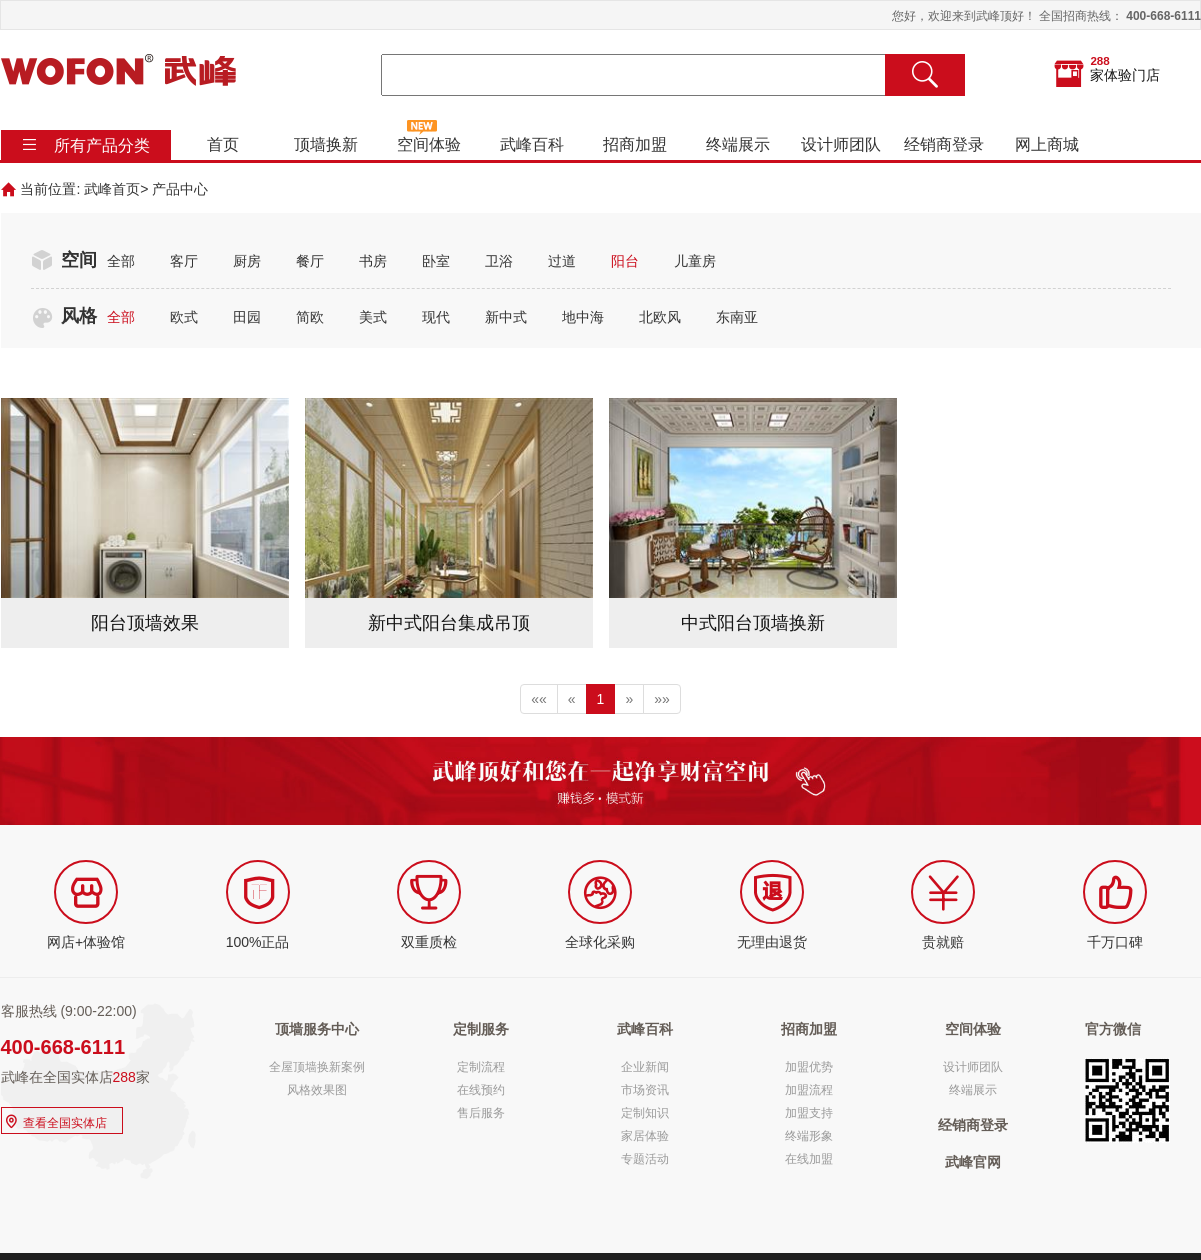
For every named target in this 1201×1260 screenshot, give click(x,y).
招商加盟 (634, 144)
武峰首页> (116, 189)
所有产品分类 (102, 145)
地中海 (583, 317)
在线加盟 (809, 1159)
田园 (247, 317)
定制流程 (481, 1067)
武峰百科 (531, 144)
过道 (562, 261)
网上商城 (1046, 144)
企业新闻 (645, 1067)
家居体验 (645, 1136)
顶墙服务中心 (317, 1029)
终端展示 (737, 144)
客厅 (184, 261)
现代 (436, 317)
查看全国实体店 (54, 1120)
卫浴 (499, 261)
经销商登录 (943, 144)
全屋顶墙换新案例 (317, 1067)
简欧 (310, 317)
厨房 (247, 261)
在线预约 (481, 1090)
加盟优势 (809, 1067)
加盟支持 (809, 1113)
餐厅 (310, 261)
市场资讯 (645, 1090)
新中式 (506, 317)
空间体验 (428, 144)
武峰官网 (973, 1162)
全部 (121, 261)
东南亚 (737, 317)
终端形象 (809, 1136)
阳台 (625, 261)
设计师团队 (840, 144)
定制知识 (645, 1113)
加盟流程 (809, 1090)
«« (539, 699)
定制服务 (481, 1029)
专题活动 (645, 1159)
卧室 (436, 261)
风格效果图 (317, 1090)
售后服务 (481, 1113)
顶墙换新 (325, 144)
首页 (222, 144)
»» (662, 699)
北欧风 (660, 317)
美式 (373, 317)
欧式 (184, 317)
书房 (373, 261)
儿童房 (695, 261)
